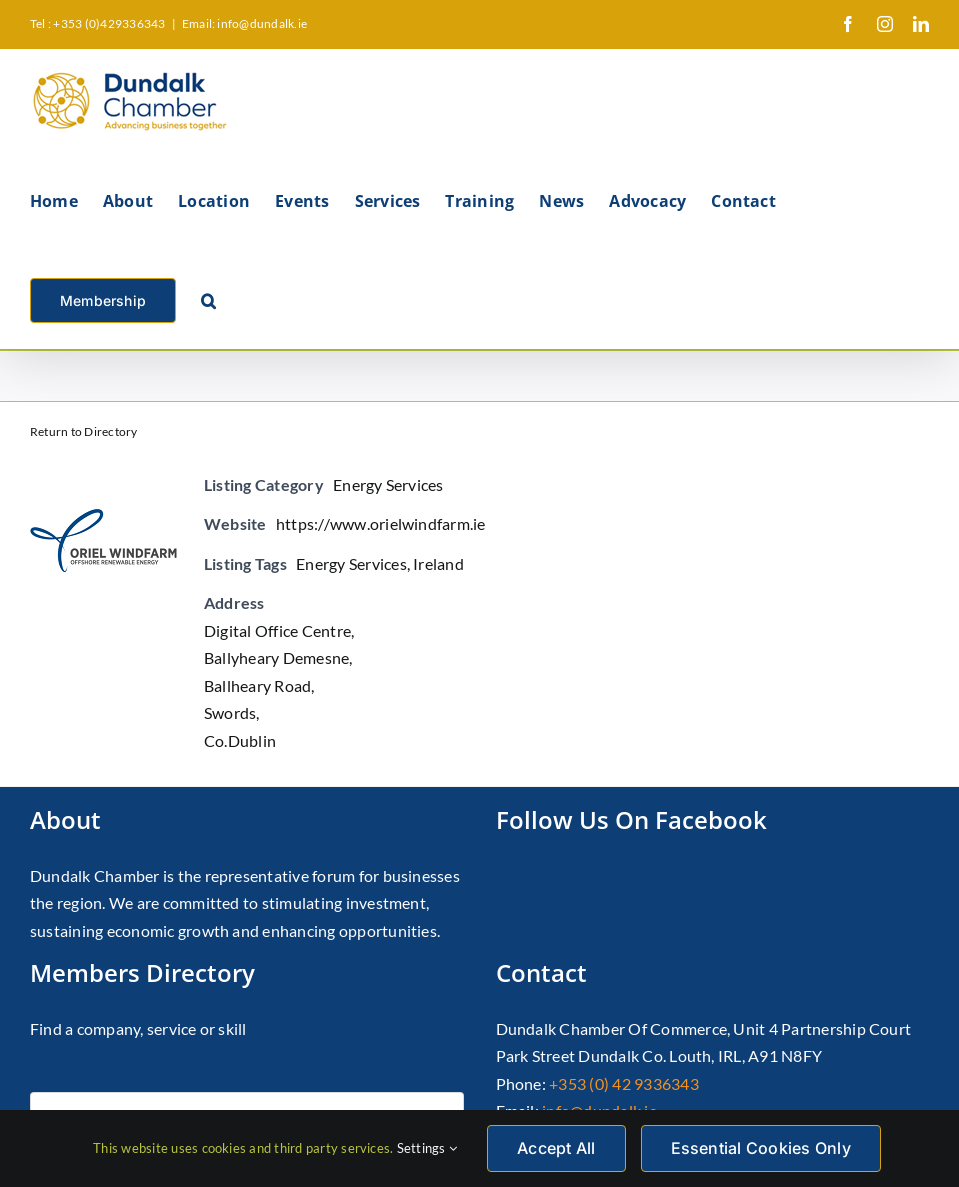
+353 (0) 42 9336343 (624, 1083)
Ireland (438, 563)
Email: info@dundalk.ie (244, 23)
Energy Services (388, 484)
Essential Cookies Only (761, 1148)
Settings (427, 1148)
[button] (208, 299)
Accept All (556, 1148)
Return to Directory (84, 431)
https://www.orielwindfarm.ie (381, 523)
